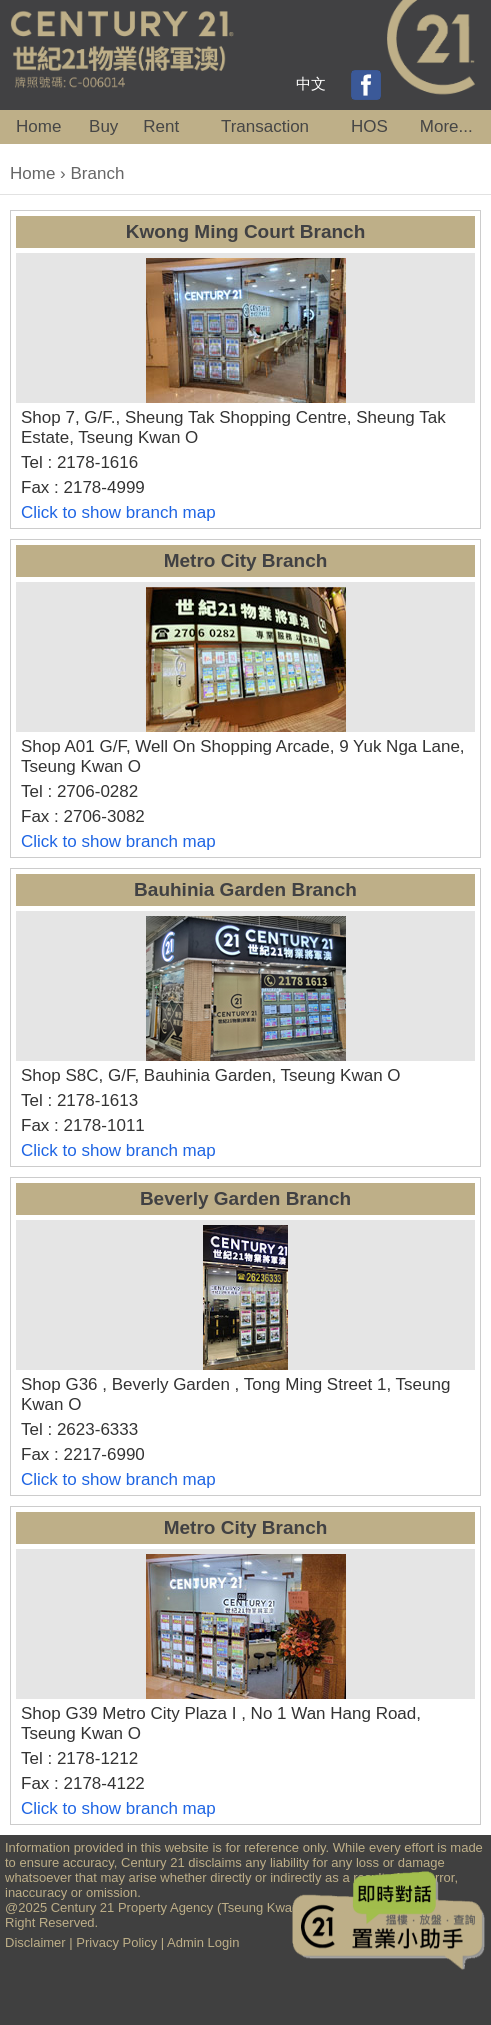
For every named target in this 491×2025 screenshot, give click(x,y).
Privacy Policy (116, 1942)
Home (38, 126)
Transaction (265, 126)
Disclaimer (35, 1942)
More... (446, 126)
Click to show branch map (118, 512)
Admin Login (203, 1942)
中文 (311, 83)
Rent (161, 126)
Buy (103, 126)
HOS (369, 126)
